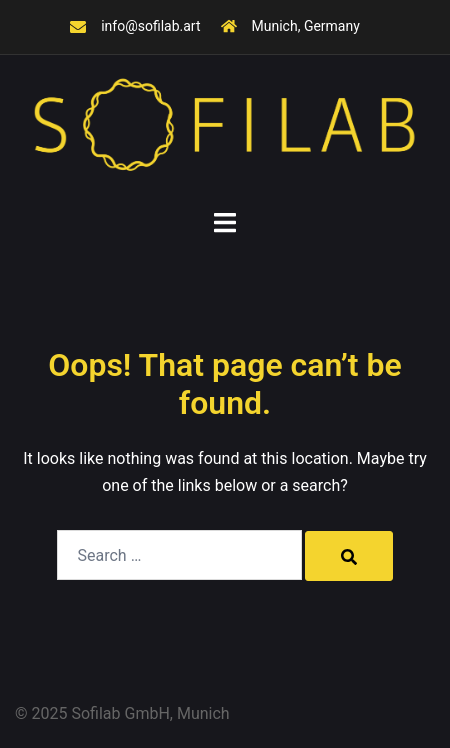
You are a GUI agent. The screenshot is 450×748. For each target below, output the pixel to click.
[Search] (349, 556)
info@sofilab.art (150, 26)
